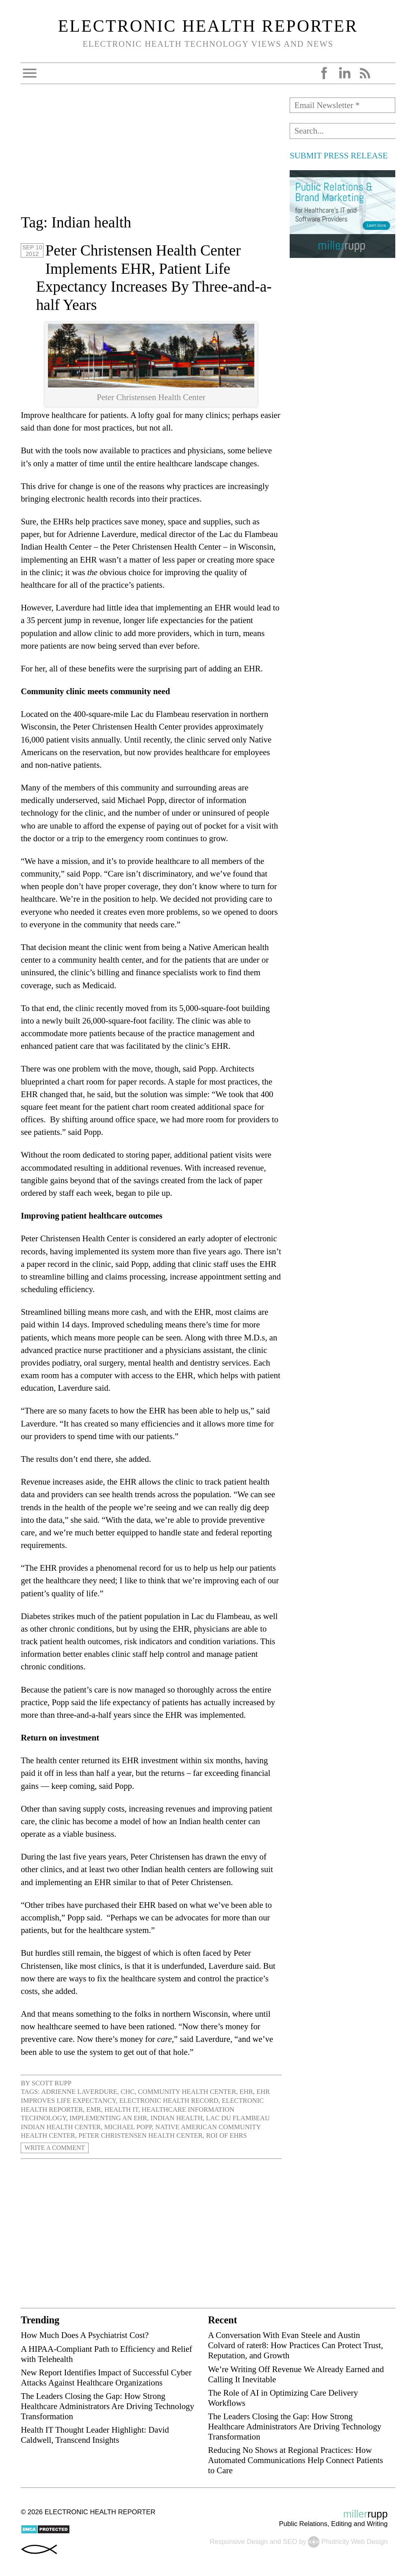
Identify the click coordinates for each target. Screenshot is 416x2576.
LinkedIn (344, 73)
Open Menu (30, 73)
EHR (246, 2091)
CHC (127, 2091)
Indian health (176, 2118)
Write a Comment (56, 2148)
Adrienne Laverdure (79, 2091)
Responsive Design (239, 2542)
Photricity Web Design (354, 2542)
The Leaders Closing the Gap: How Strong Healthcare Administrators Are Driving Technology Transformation (107, 2406)
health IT (121, 2109)
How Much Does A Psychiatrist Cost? (85, 2335)
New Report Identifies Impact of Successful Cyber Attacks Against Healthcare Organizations (106, 2377)
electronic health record (168, 2100)
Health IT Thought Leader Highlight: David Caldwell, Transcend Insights (95, 2434)
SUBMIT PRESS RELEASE (339, 155)
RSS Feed (365, 73)
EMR (94, 2109)
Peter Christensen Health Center (140, 2135)
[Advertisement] (151, 154)
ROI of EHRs (226, 2135)
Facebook (324, 73)
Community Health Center (187, 2091)
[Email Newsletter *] (342, 105)
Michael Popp (128, 2127)
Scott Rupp (52, 2083)
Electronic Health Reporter (208, 26)
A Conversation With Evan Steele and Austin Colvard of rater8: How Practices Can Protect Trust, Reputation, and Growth (295, 2345)
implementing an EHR (108, 2118)
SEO (290, 2542)
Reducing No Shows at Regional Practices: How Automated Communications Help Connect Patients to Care (295, 2460)
